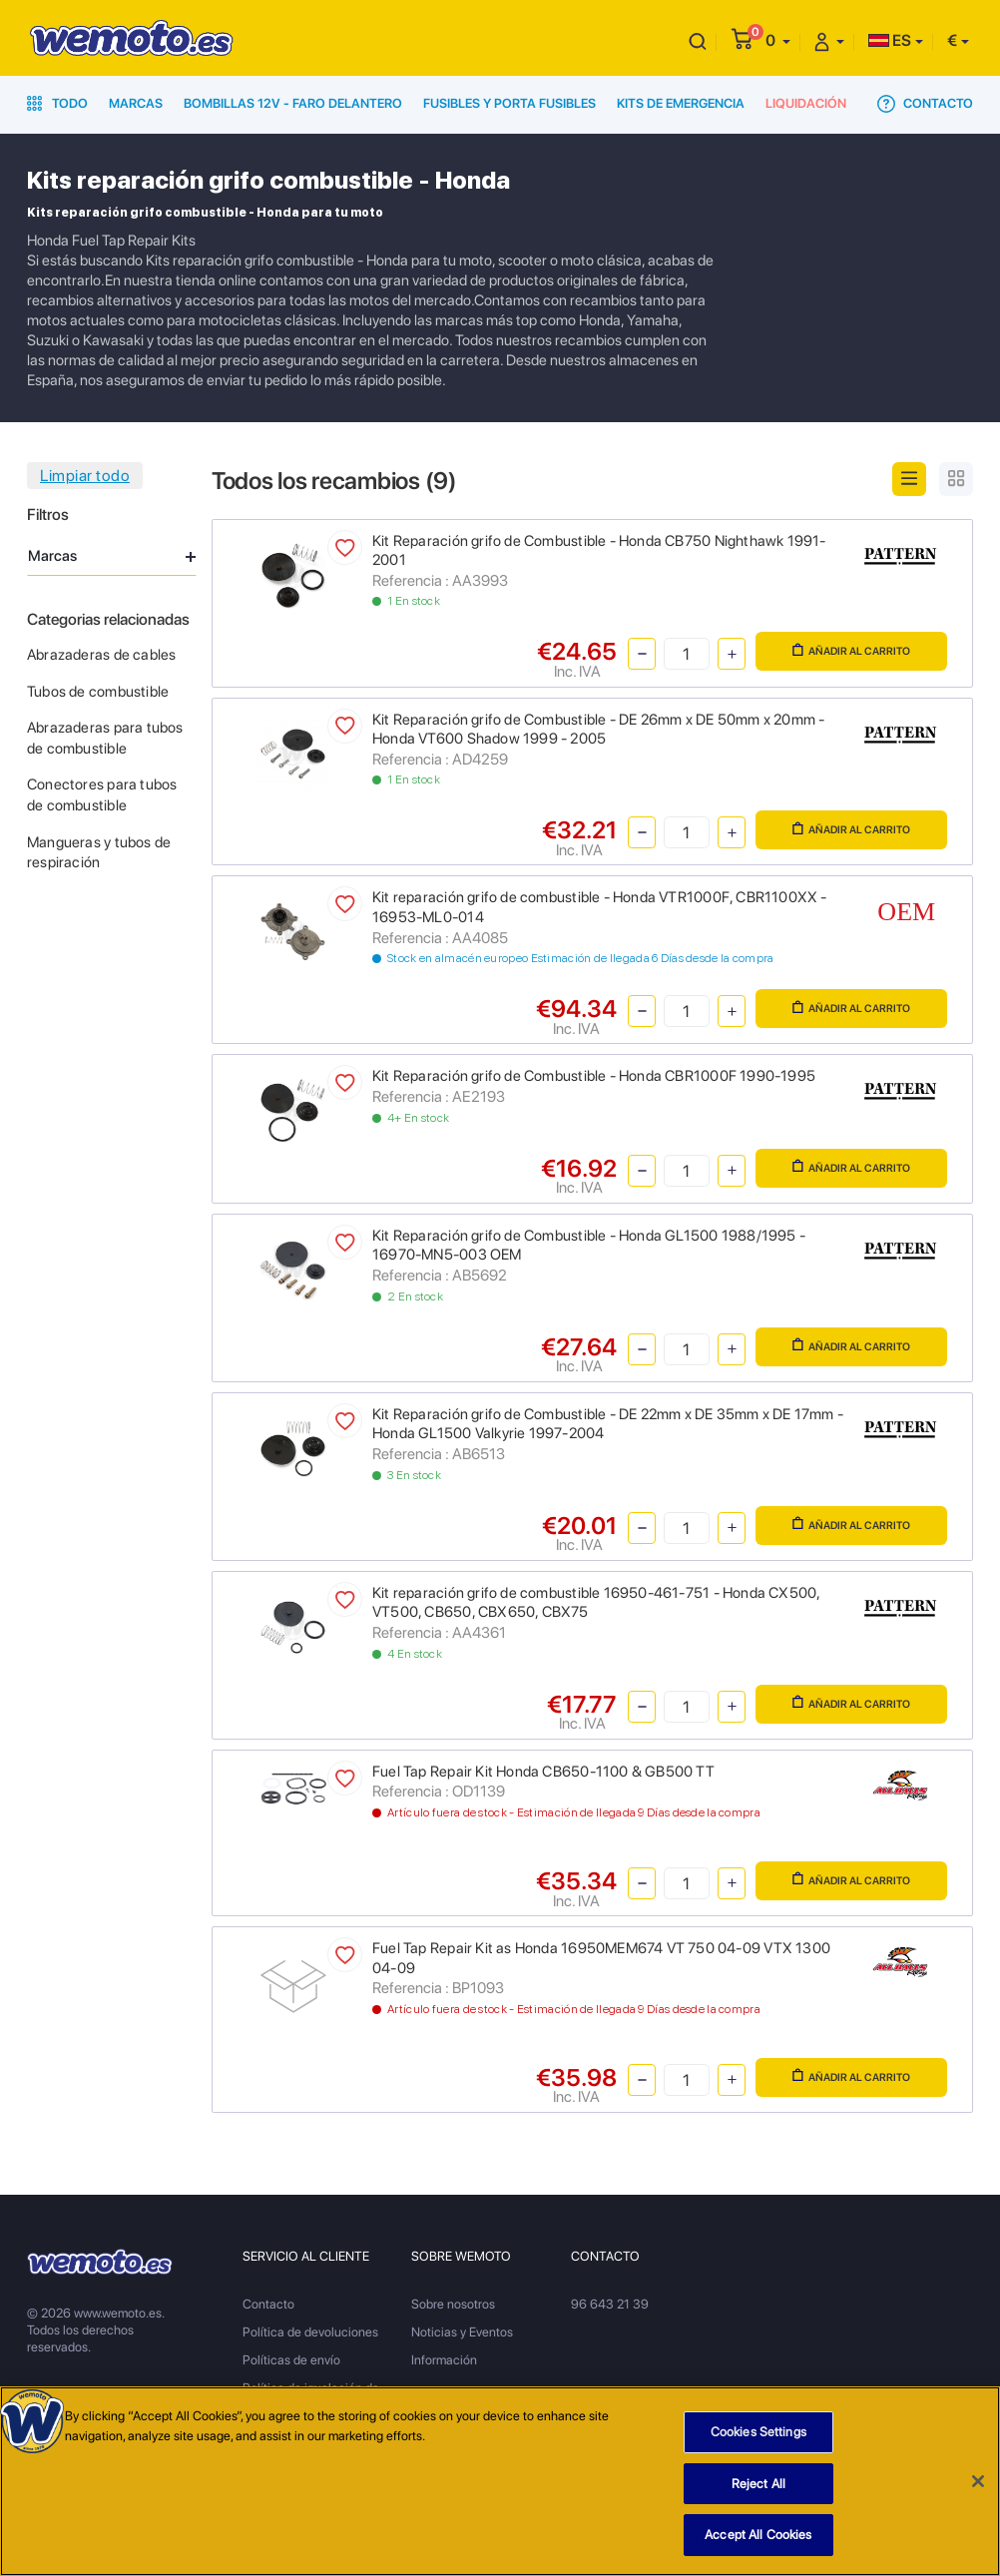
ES (889, 40)
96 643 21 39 (610, 2304)
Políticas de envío (291, 2359)
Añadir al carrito (851, 651)
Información (444, 2359)
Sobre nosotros (453, 2304)
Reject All (758, 2483)
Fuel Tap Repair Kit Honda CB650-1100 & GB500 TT (543, 1772)
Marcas (136, 103)
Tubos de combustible (98, 692)
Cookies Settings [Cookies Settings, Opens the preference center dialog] (758, 2431)
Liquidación (805, 103)
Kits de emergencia (681, 103)
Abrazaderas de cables (101, 655)
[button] (777, 40)
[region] (500, 2481)
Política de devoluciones (310, 2331)
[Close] (978, 2481)
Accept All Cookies (758, 2534)
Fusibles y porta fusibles (509, 103)
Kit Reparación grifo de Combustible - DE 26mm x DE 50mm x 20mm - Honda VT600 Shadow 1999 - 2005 (598, 730)
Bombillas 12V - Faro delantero (293, 103)
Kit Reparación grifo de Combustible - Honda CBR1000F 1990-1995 (593, 1076)
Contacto (925, 104)
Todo (57, 103)
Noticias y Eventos (462, 2331)
